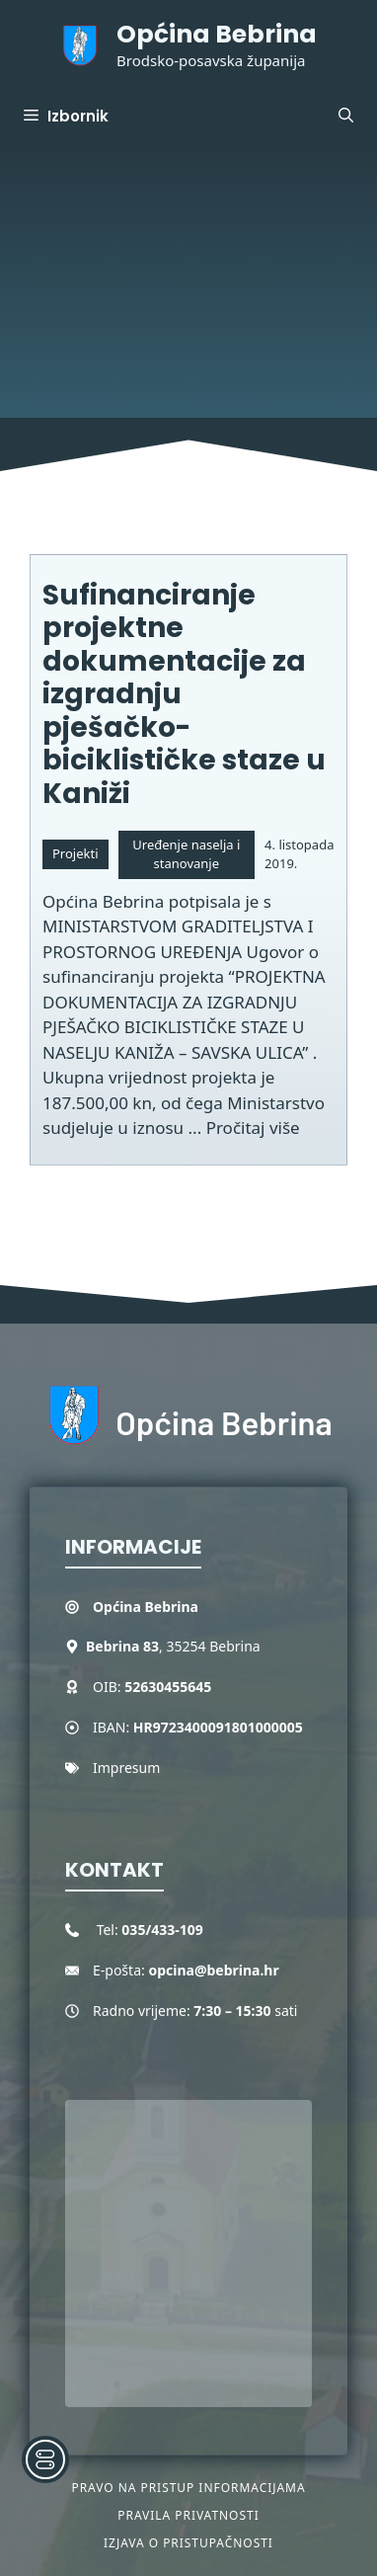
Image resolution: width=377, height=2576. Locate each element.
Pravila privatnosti (188, 2515)
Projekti (75, 853)
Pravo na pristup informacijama (188, 2487)
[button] (346, 116)
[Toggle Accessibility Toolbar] (45, 2459)
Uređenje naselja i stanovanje (186, 854)
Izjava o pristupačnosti (188, 2543)
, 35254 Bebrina (173, 1646)
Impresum (126, 1767)
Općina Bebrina (216, 34)
